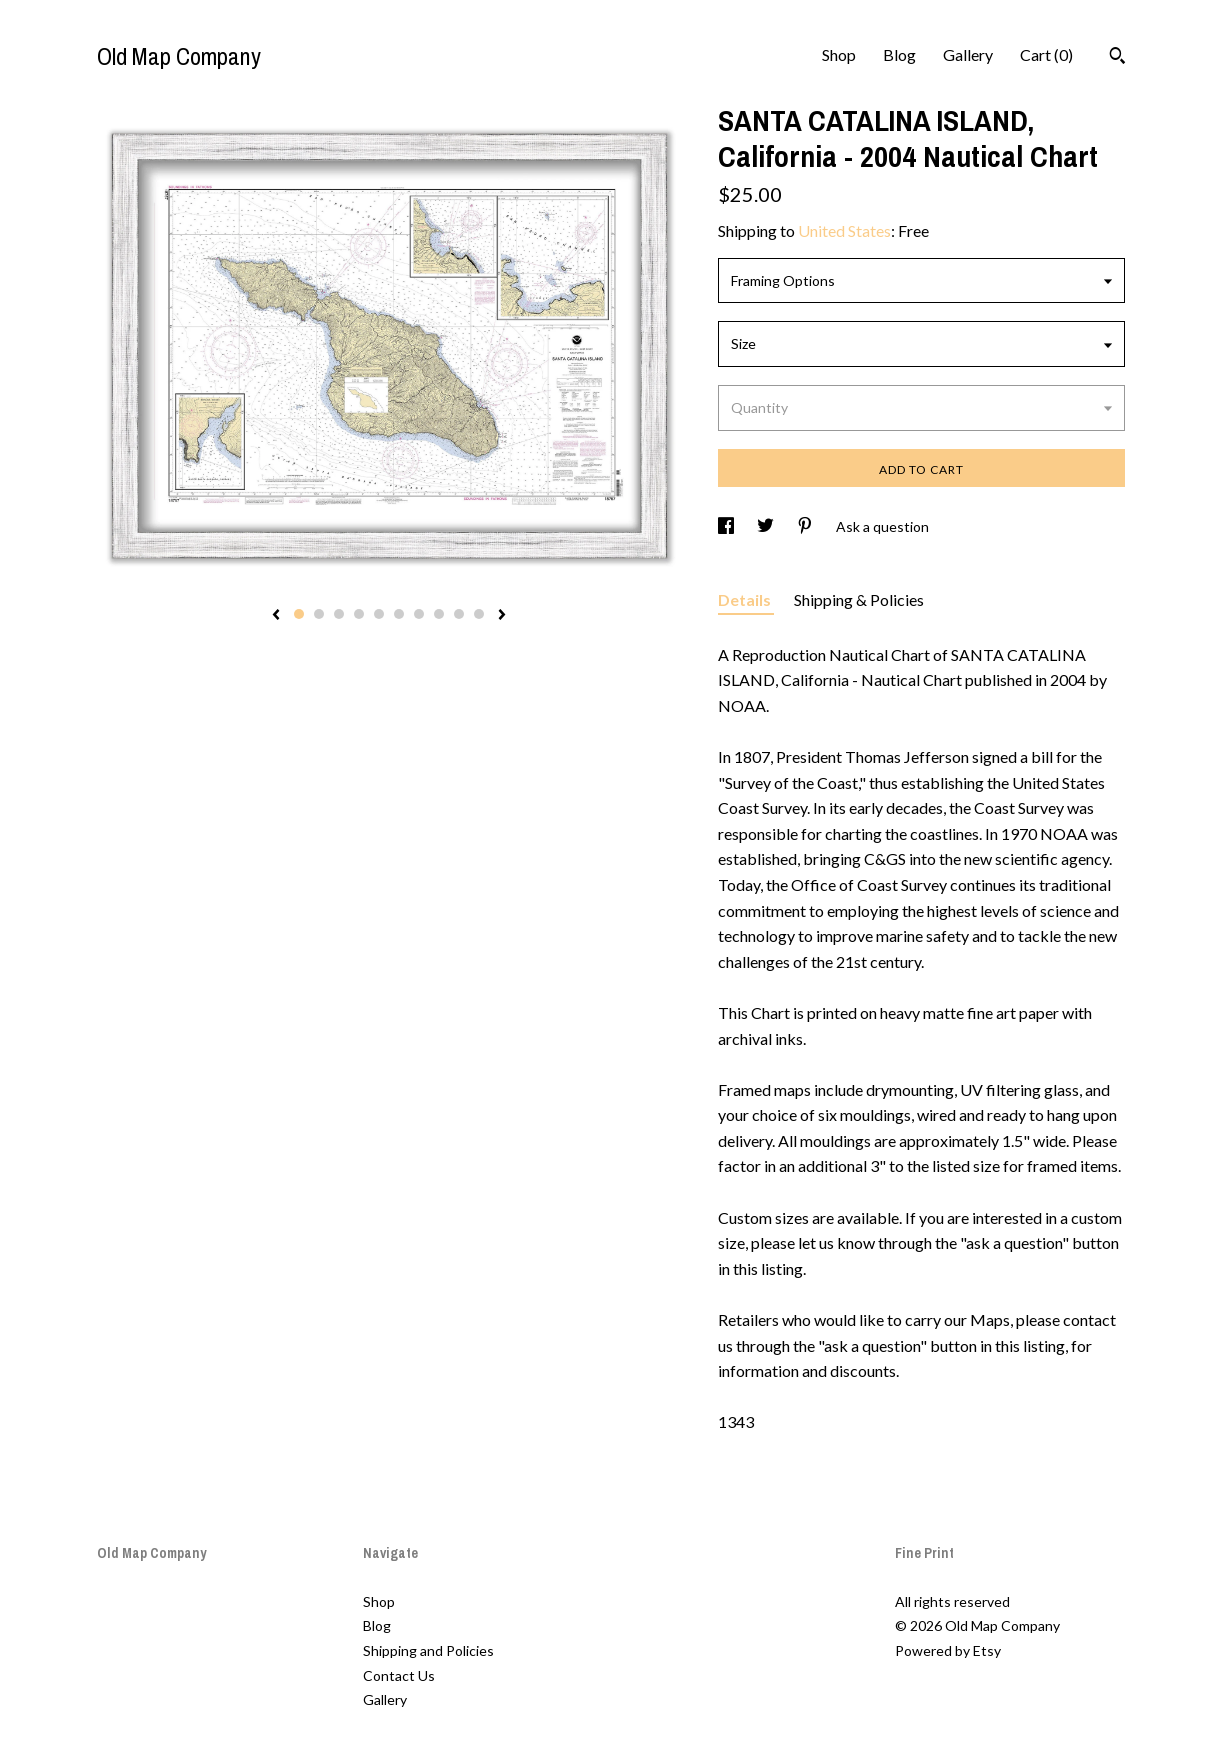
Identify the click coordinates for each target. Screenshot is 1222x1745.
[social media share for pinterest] (806, 526)
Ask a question (882, 526)
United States (844, 230)
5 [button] (379, 614)
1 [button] (299, 614)
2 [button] (319, 614)
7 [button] (419, 614)
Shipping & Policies (859, 599)
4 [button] (359, 614)
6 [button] (399, 614)
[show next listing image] (502, 616)
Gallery (968, 54)
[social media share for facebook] (727, 526)
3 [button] (339, 614)
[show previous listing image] (276, 616)
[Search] (1117, 58)
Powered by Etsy (948, 1650)
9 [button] (459, 614)
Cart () (1046, 54)
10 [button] (479, 614)
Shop (839, 54)
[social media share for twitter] (767, 526)
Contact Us (399, 1675)
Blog (899, 54)
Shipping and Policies (428, 1650)
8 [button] (439, 614)
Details (746, 599)
